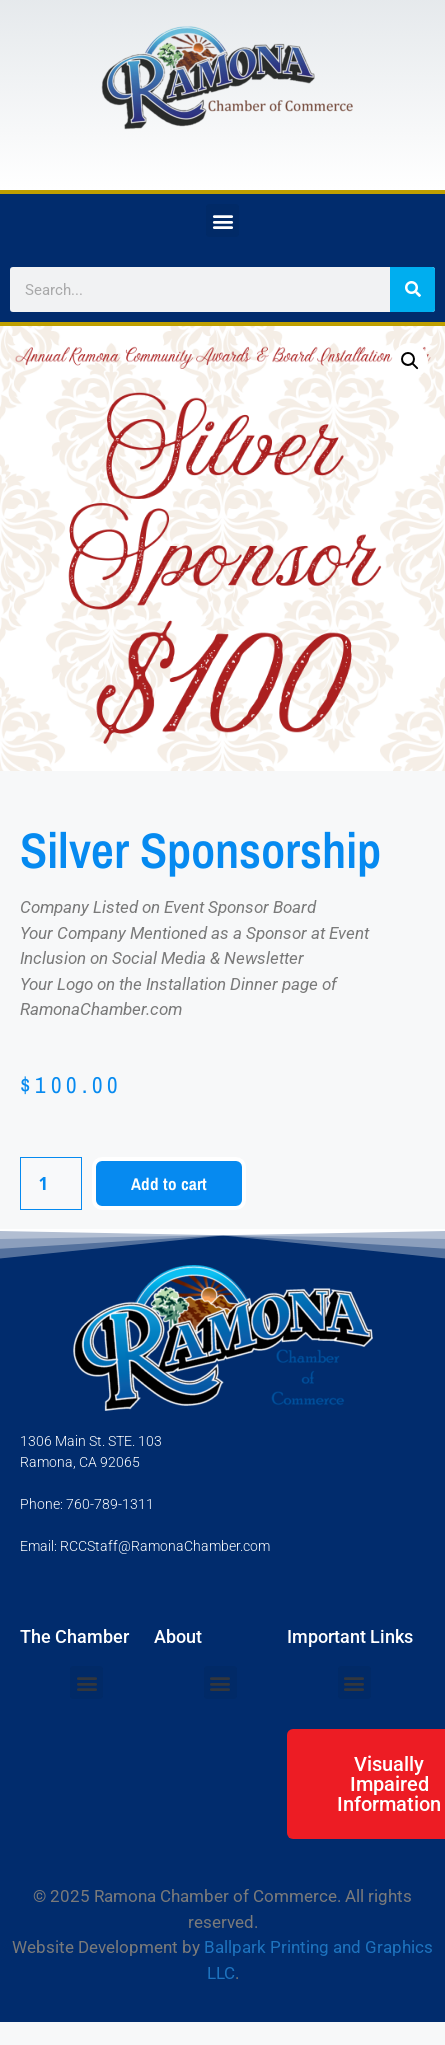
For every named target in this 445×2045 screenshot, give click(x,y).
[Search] (412, 289)
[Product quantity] (51, 1183)
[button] (222, 220)
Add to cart (169, 1183)
